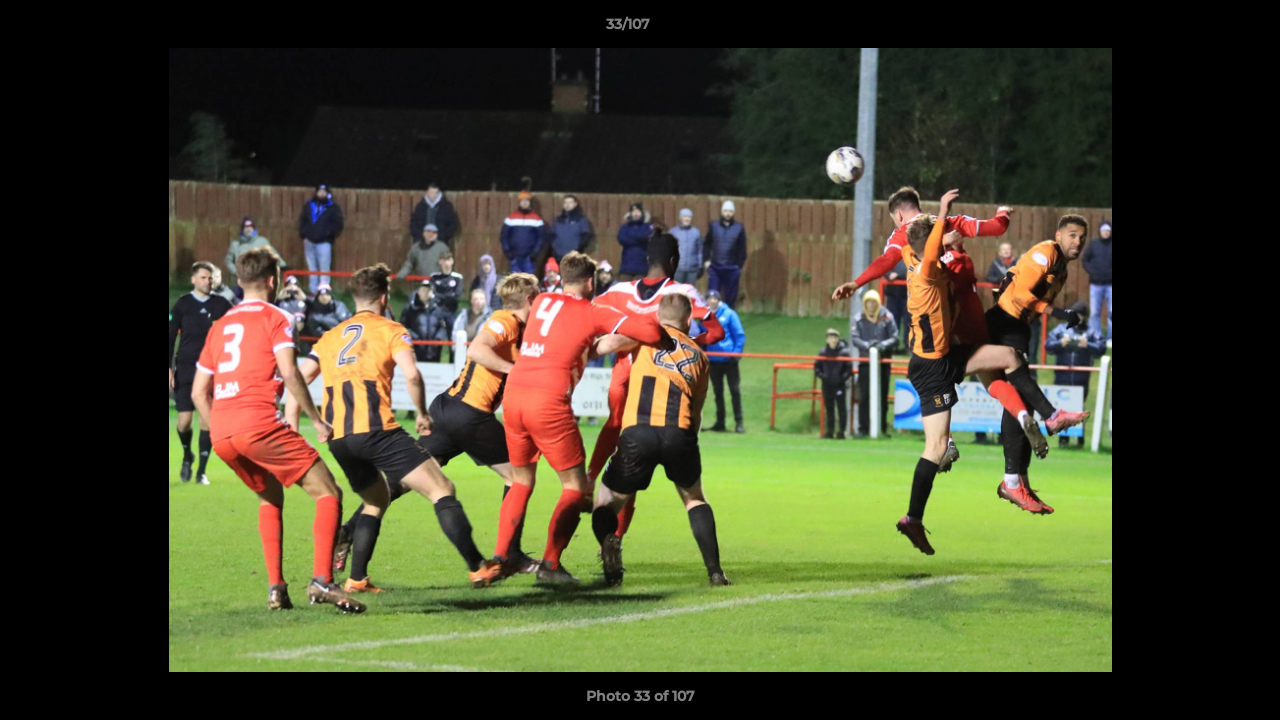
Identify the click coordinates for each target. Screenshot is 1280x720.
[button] (1196, 29)
